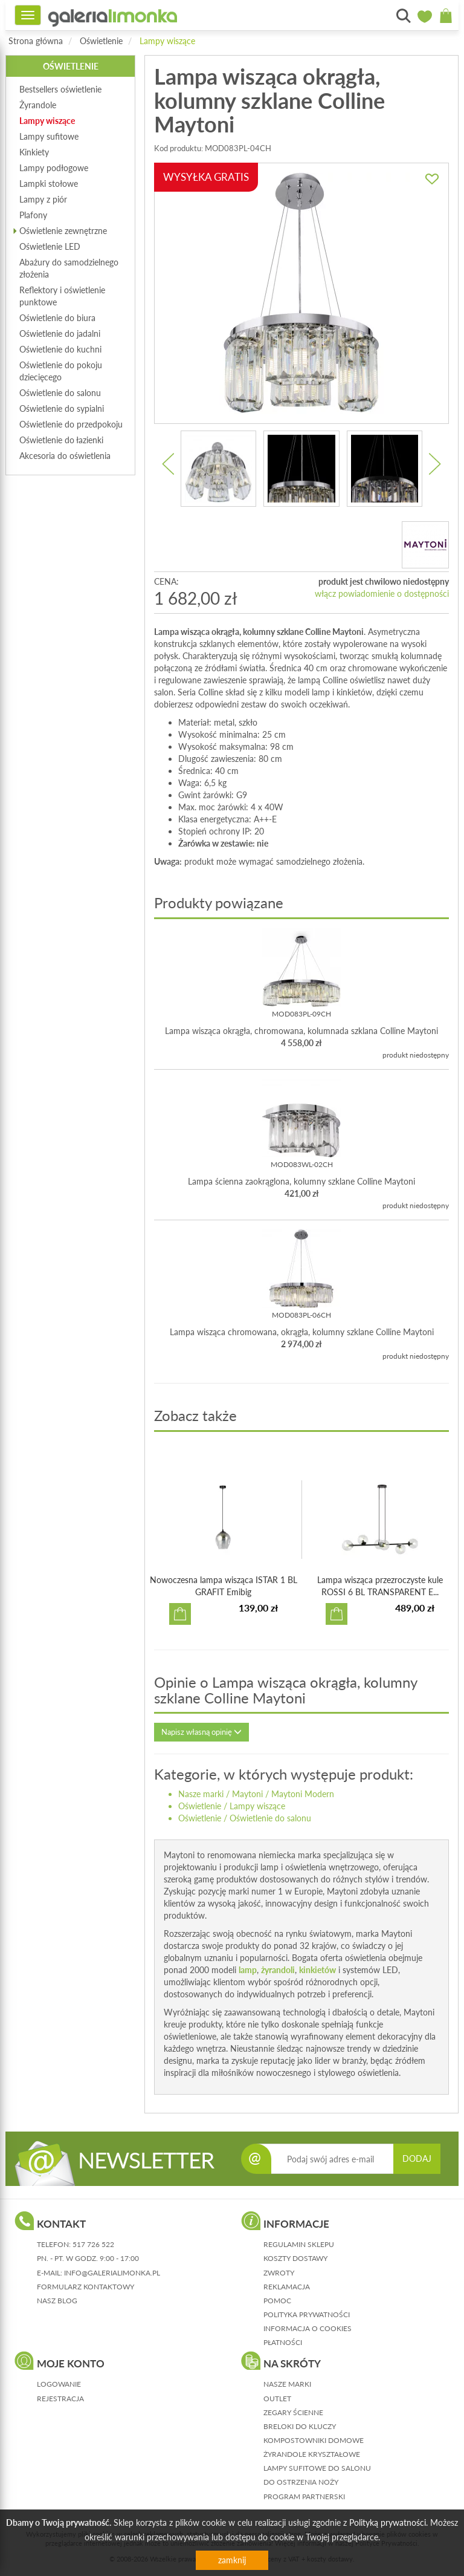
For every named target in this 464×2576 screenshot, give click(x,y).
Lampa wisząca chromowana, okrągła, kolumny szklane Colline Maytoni (302, 1332)
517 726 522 (93, 2244)
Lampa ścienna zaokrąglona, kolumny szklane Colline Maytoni (301, 1181)
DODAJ (416, 2158)
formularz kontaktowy (85, 2286)
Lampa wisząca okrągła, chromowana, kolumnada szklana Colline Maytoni (301, 1031)
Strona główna (35, 41)
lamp (248, 1970)
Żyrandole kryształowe (311, 2454)
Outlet (277, 2398)
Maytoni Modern (302, 1794)
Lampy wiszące (167, 41)
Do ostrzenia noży (300, 2482)
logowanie (59, 2384)
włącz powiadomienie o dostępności (382, 593)
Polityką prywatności (387, 2522)
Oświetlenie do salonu (270, 1818)
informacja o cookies (307, 2328)
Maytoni (247, 1794)
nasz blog (57, 2300)
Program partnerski (304, 2496)
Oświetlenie (101, 41)
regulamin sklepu (298, 2244)
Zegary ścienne (293, 2412)
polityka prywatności (306, 2314)
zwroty (278, 2272)
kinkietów (317, 1970)
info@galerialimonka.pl (112, 2272)
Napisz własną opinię (201, 1732)
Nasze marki (201, 1794)
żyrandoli (278, 1970)
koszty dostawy (295, 2258)
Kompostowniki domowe (313, 2440)
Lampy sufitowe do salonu (317, 2468)
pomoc (277, 2300)
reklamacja (286, 2286)
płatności (282, 2342)
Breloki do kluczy (299, 2426)
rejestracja (60, 2398)
